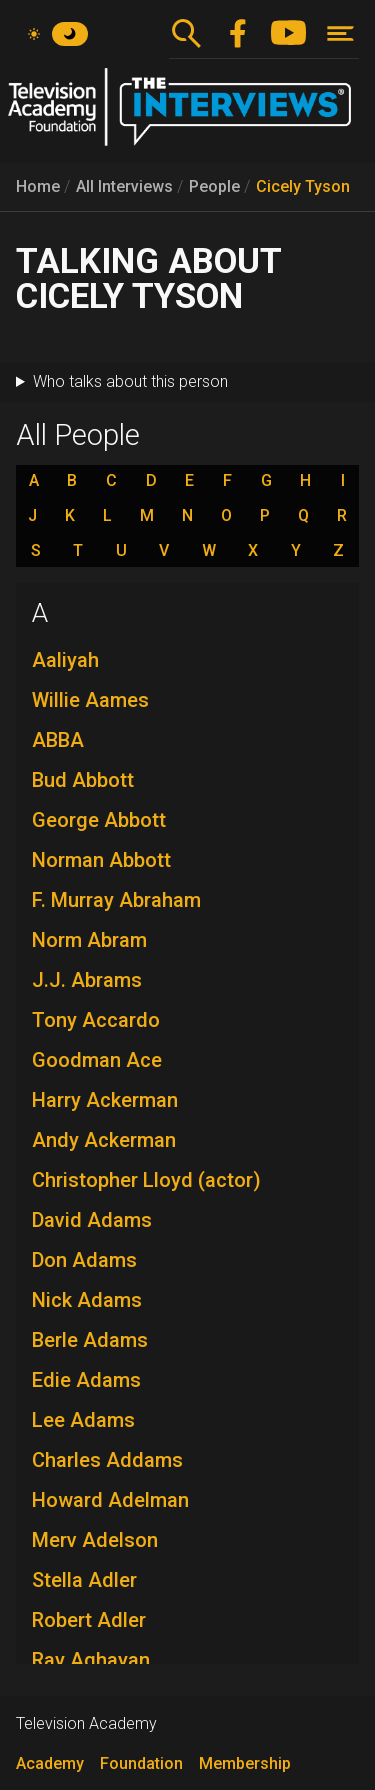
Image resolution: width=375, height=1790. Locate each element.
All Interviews (124, 186)
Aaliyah (65, 660)
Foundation (141, 1763)
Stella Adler (84, 1580)
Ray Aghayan (91, 1660)
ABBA (58, 740)
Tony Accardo (96, 1020)
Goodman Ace (97, 1060)
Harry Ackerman (105, 1100)
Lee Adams (83, 1420)
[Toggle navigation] (340, 33)
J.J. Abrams (87, 980)
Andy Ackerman (104, 1140)
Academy (50, 1763)
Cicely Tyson (303, 186)
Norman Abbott (101, 860)
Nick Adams (87, 1300)
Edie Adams (86, 1380)
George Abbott (99, 820)
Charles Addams (107, 1460)
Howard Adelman (110, 1500)
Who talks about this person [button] (130, 381)
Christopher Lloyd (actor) (146, 1180)
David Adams (92, 1220)
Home (38, 186)
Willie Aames (90, 700)
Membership (245, 1763)
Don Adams (84, 1260)
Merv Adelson (95, 1540)
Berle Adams (90, 1340)
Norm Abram (89, 940)
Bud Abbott (83, 780)
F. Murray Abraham (116, 900)
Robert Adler (89, 1620)
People (214, 186)
